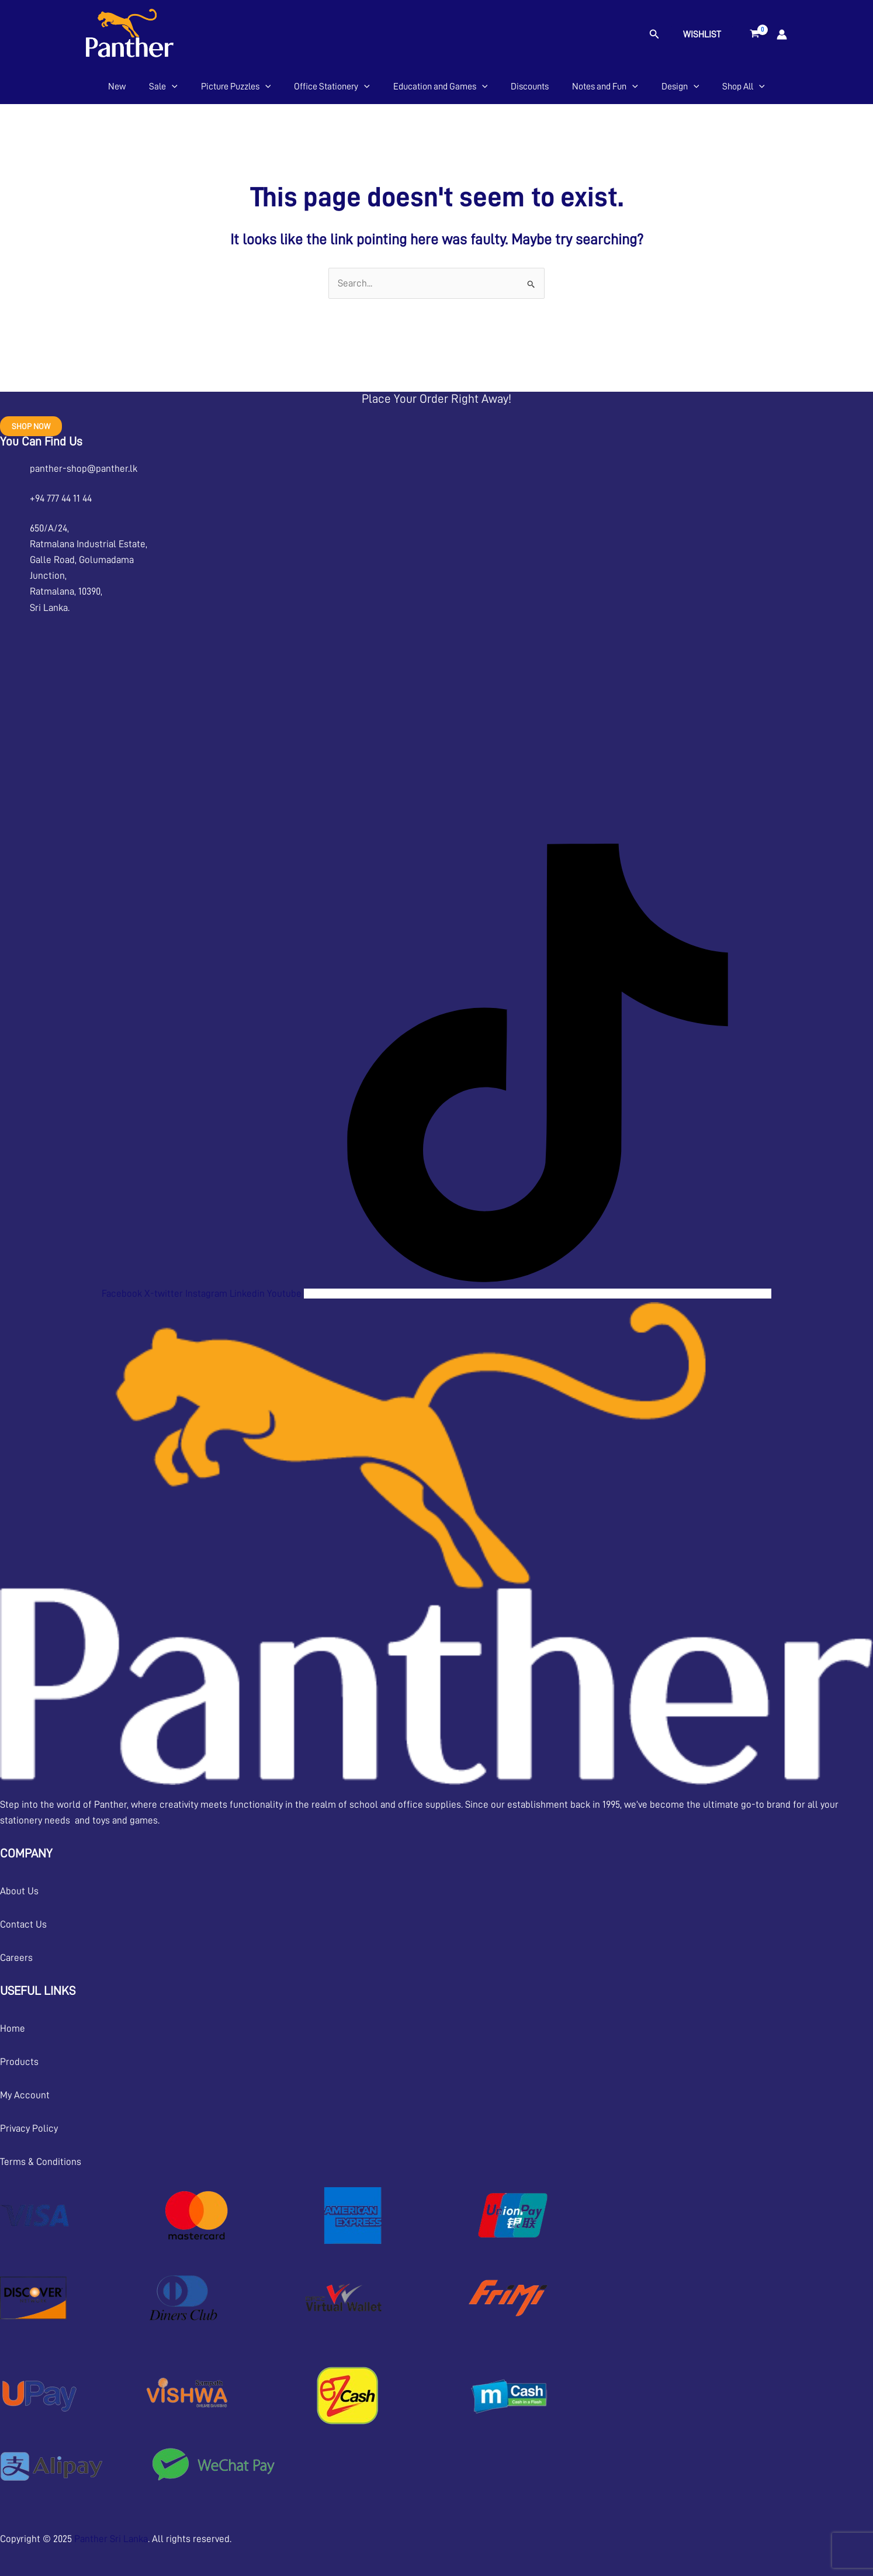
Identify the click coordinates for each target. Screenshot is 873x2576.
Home (12, 2028)
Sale (163, 86)
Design (680, 86)
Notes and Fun (605, 86)
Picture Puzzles (236, 86)
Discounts (530, 86)
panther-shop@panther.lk (83, 469)
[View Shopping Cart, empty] (754, 34)
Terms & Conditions (40, 2162)
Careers (16, 1958)
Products (19, 2062)
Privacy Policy (29, 2128)
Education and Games (440, 86)
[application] (172, 86)
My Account (25, 2095)
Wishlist (702, 34)
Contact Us (23, 1924)
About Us (19, 1891)
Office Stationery (332, 86)
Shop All (743, 86)
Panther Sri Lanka (111, 2539)
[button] (654, 34)
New (117, 86)
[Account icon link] (782, 34)
